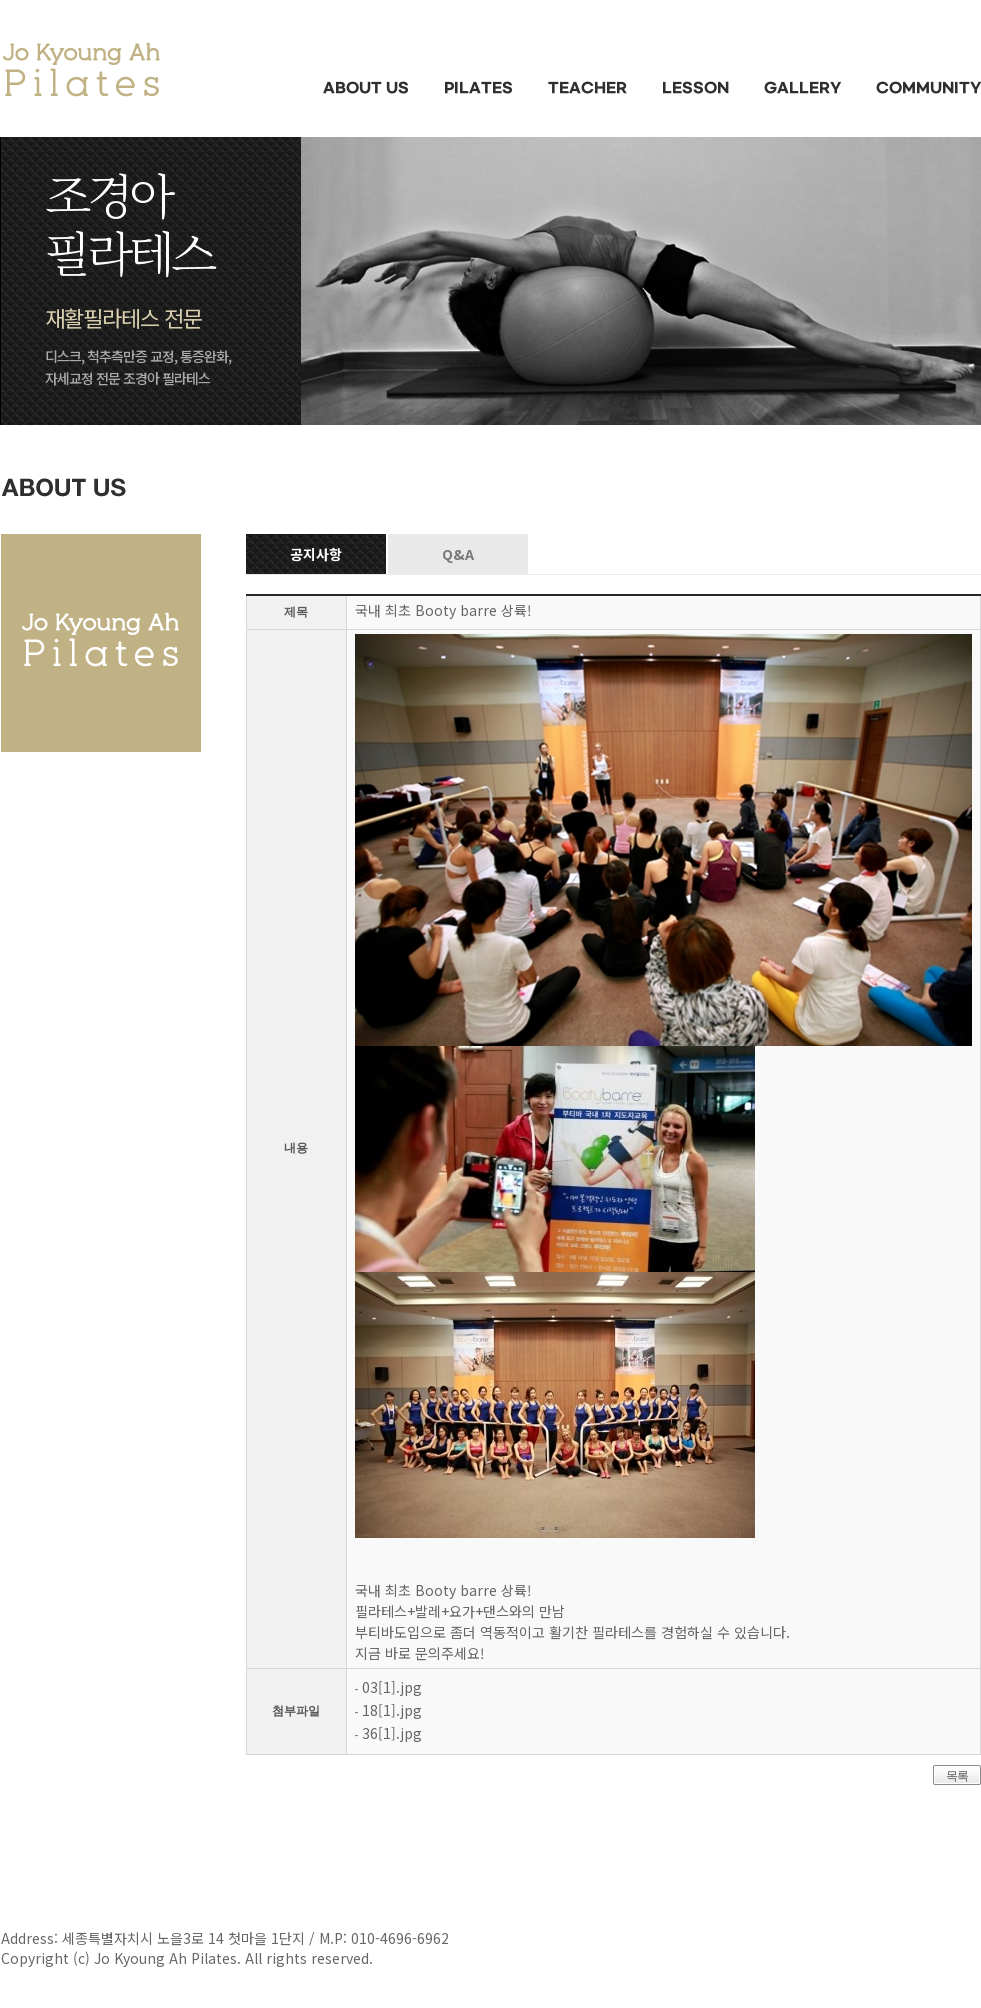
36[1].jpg (392, 1733)
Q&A (458, 554)
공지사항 (316, 554)
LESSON (695, 88)
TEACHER (587, 88)
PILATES (478, 88)
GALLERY (802, 88)
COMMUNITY (928, 88)
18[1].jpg (392, 1710)
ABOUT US (366, 88)
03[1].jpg (392, 1687)
